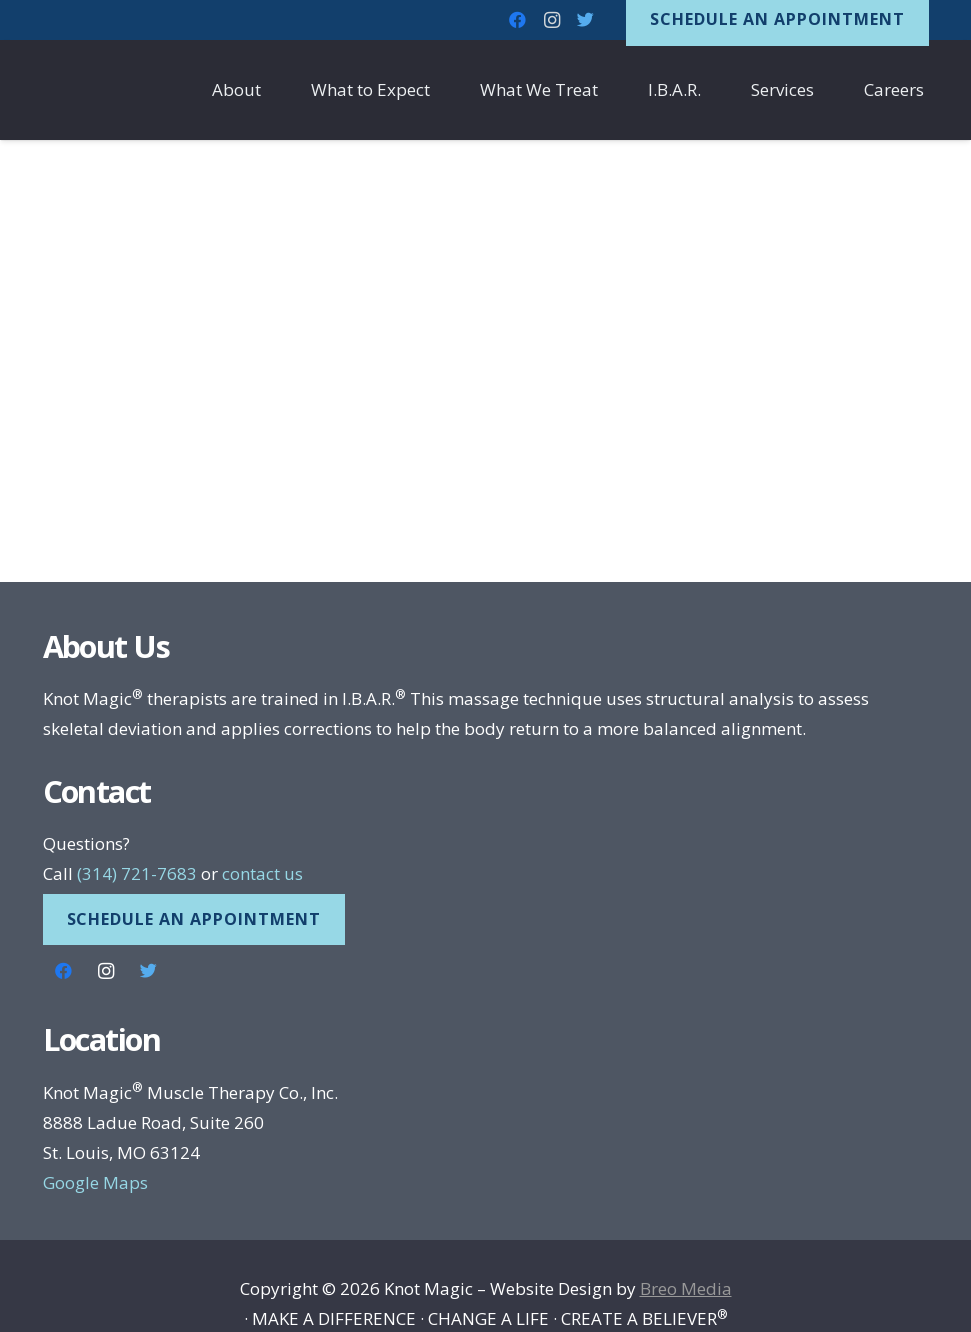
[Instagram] (106, 971)
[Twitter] (149, 971)
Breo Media (686, 1288)
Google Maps (95, 1182)
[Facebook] (64, 971)
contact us (262, 873)
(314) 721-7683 (137, 873)
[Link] (113, 90)
